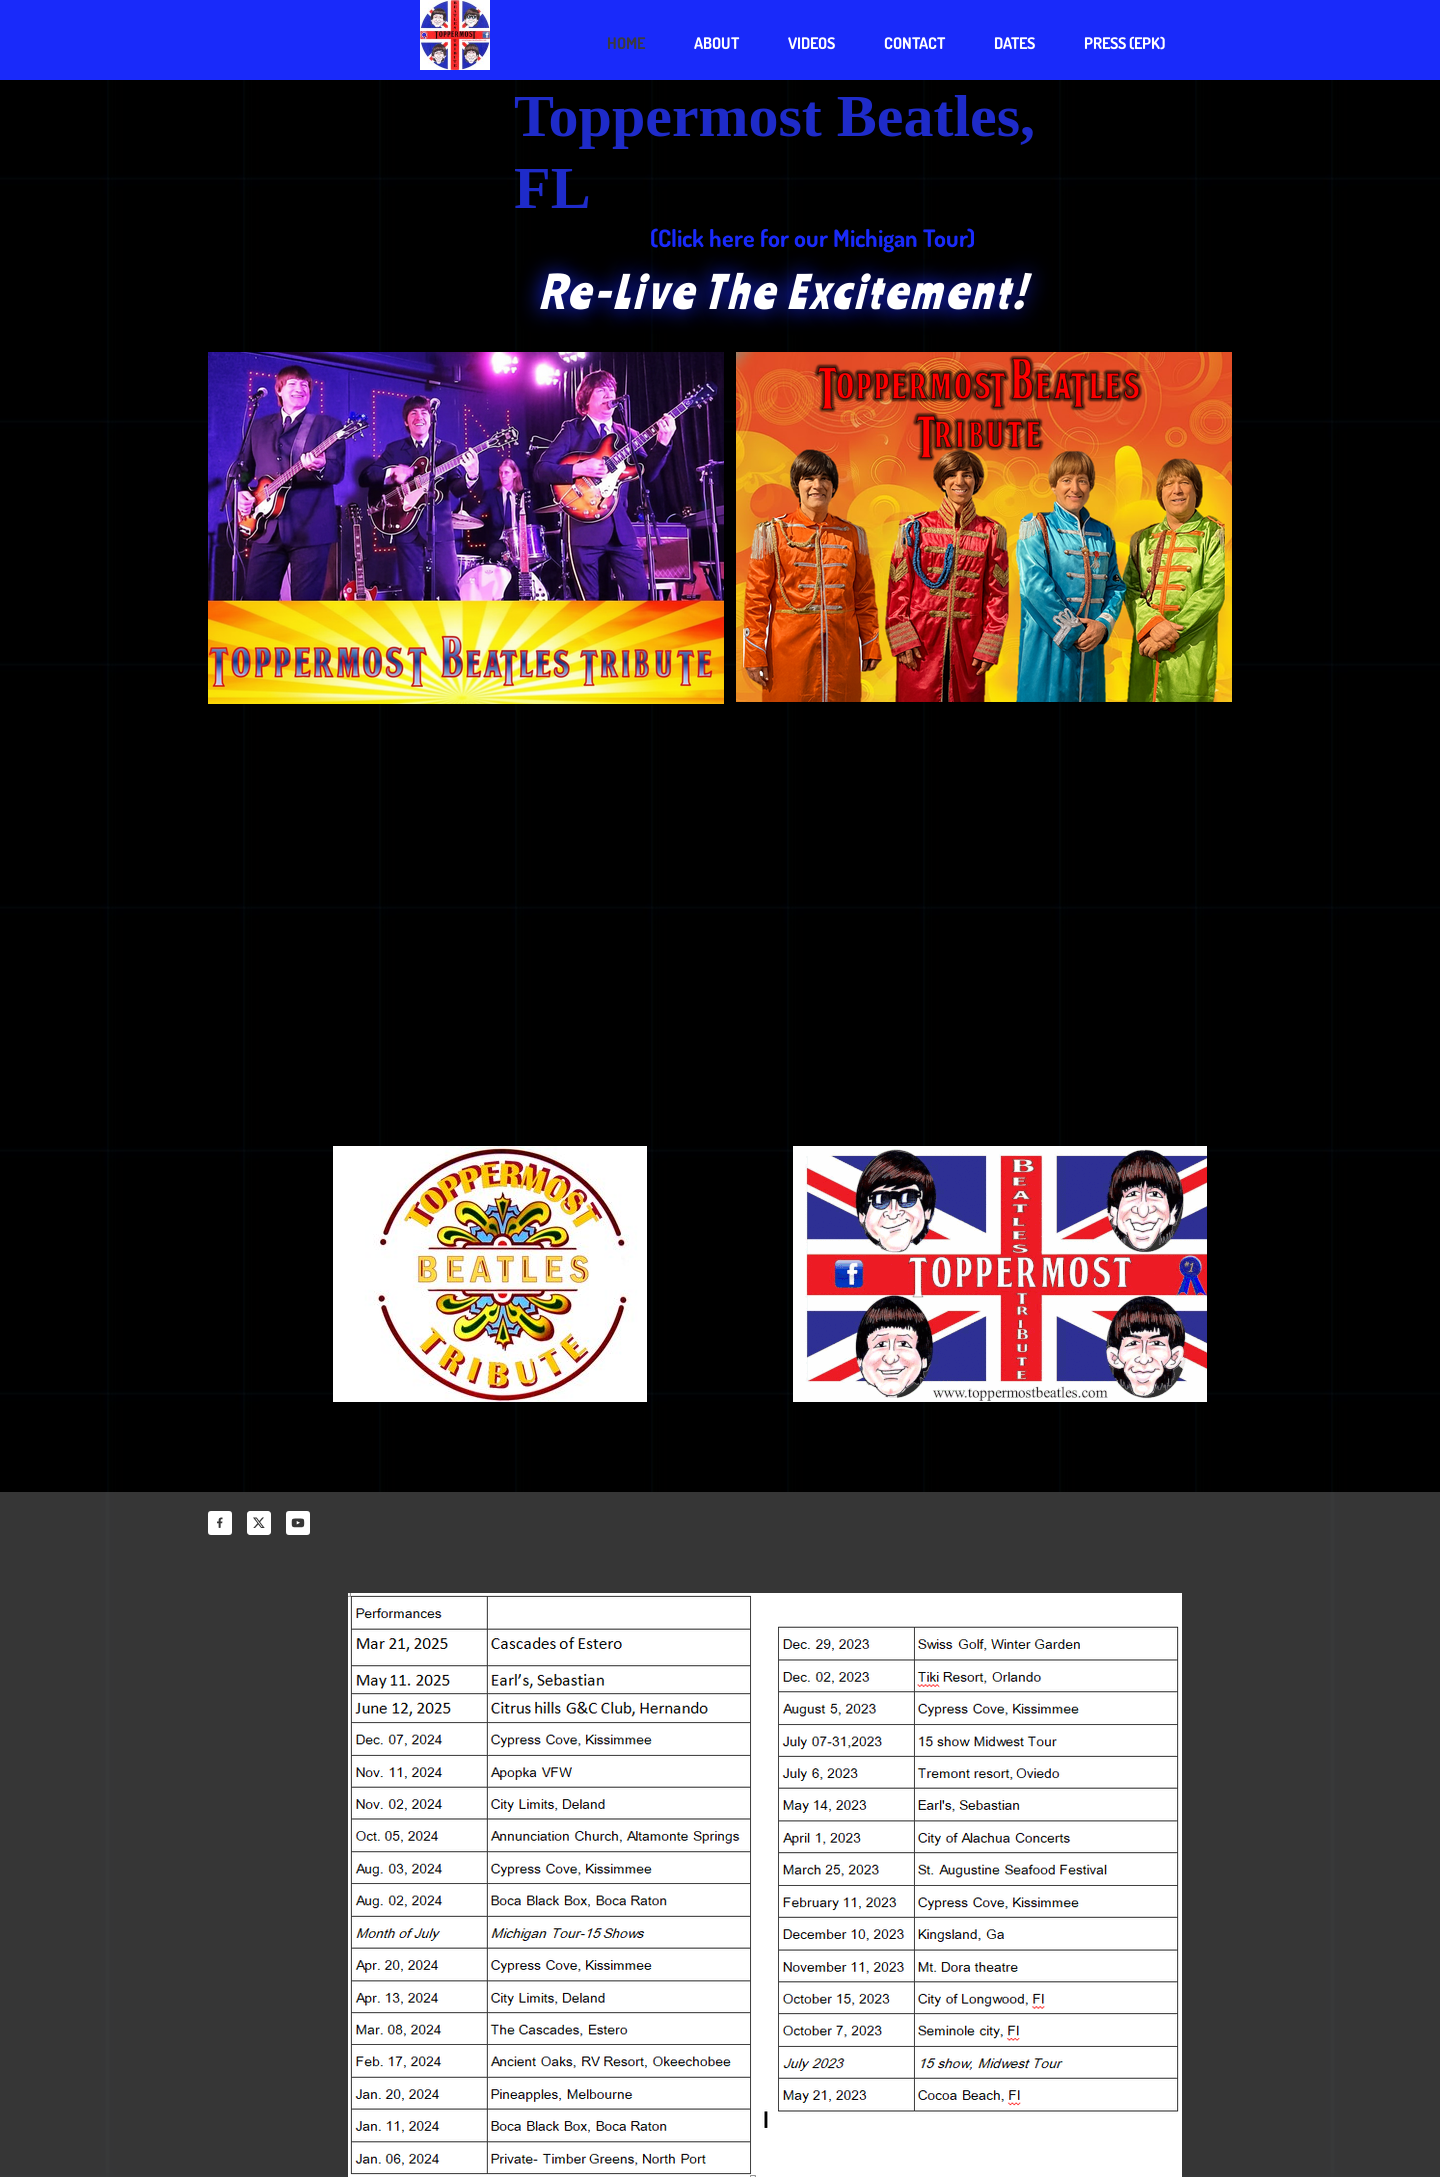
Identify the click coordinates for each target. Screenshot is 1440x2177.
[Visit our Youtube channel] (298, 1523)
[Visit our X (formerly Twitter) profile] (259, 1523)
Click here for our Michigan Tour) (816, 237)
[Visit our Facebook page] (220, 1523)
